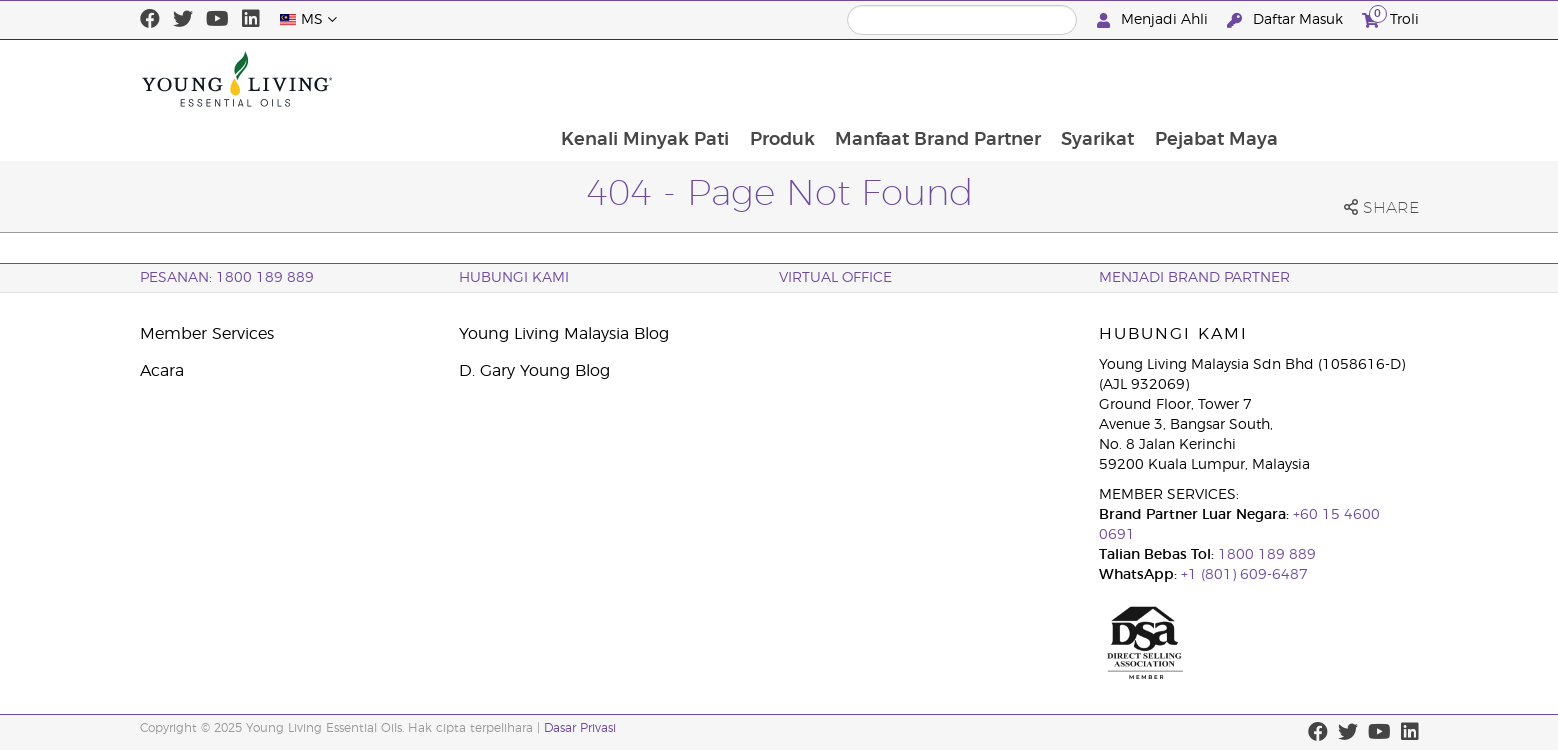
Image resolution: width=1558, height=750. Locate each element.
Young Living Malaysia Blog (564, 334)
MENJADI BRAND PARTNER (1194, 278)
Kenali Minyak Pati (769, 79)
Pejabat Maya (1346, 79)
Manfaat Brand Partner (1065, 79)
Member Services (207, 334)
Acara (162, 371)
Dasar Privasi (580, 728)
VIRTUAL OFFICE (835, 278)
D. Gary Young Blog (534, 371)
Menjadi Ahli (1154, 20)
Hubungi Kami (514, 278)
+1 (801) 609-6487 (1244, 575)
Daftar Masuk (1287, 20)
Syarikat (1226, 79)
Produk (907, 79)
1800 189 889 (1265, 555)
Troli (1390, 17)
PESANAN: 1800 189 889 (227, 278)
